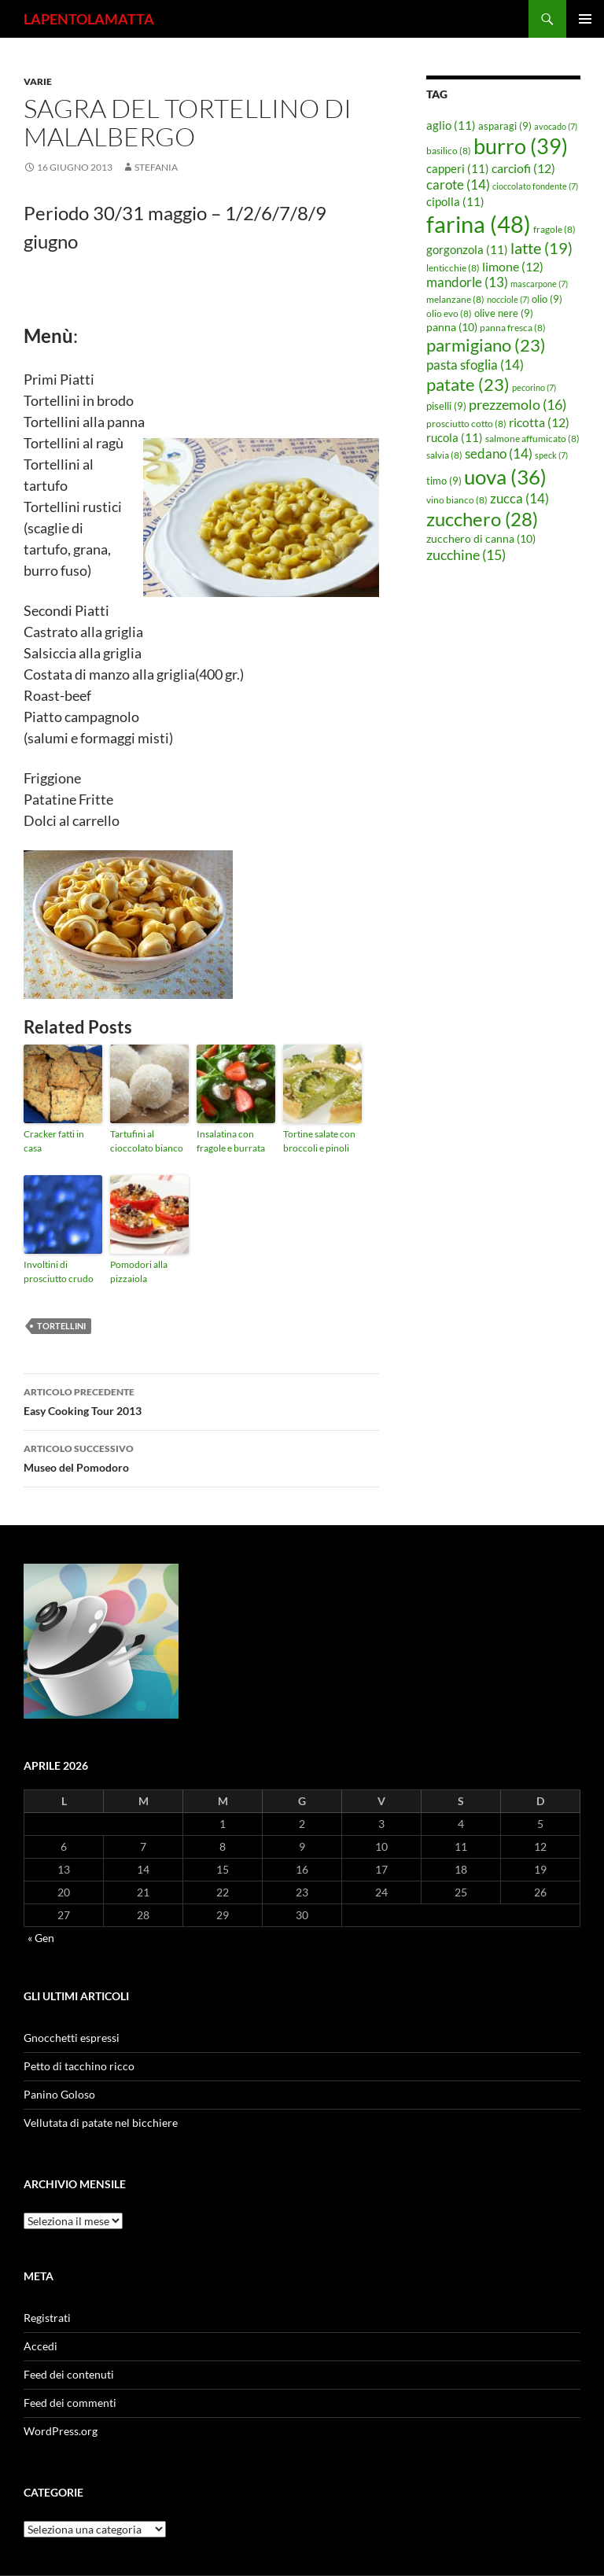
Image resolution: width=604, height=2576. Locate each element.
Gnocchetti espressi (72, 2037)
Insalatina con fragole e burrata (231, 1141)
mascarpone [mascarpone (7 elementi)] (539, 283)
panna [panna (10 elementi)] (451, 327)
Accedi (40, 2346)
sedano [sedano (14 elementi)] (498, 453)
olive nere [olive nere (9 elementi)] (503, 313)
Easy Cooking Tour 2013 (201, 1400)
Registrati (47, 2317)
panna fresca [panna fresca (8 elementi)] (513, 328)
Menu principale (585, 19)
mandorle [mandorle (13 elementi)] (467, 282)
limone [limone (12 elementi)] (512, 267)
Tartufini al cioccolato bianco (146, 1141)
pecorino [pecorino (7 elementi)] (534, 387)
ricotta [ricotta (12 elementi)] (539, 422)
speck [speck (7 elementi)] (551, 455)
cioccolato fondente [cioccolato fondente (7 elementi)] (535, 186)
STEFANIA (156, 167)
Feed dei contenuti (69, 2374)
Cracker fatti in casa (54, 1141)
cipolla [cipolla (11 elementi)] (455, 201)
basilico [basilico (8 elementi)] (448, 151)
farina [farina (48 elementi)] (478, 224)
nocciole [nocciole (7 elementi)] (508, 299)
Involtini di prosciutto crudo (59, 1271)
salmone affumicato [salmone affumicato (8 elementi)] (532, 438)
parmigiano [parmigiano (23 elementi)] (486, 345)
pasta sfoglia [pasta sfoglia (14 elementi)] (475, 364)
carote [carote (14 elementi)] (458, 184)
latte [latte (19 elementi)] (541, 247)
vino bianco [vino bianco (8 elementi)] (457, 500)
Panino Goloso (59, 2094)
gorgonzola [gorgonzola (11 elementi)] (467, 249)
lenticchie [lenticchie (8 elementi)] (453, 268)
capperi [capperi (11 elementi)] (457, 168)
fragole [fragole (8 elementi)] (554, 229)
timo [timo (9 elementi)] (444, 480)
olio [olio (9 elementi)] (547, 299)
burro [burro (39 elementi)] (520, 146)
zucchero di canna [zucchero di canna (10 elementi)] (481, 538)
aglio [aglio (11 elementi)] (451, 125)
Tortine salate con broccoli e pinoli (319, 1141)
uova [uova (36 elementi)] (505, 476)
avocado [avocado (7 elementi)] (555, 126)
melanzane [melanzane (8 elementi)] (455, 299)
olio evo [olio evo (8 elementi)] (449, 313)
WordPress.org (61, 2431)
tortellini (61, 1326)
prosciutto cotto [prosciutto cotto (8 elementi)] (466, 423)
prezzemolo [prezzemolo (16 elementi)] (517, 404)
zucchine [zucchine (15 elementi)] (466, 554)
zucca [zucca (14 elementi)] (519, 498)
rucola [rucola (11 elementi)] (454, 437)
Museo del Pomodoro (201, 1456)
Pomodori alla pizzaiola (139, 1271)
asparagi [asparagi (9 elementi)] (505, 126)
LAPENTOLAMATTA (89, 19)
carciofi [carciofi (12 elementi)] (523, 168)
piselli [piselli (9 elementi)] (446, 406)
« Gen (41, 1937)
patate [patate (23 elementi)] (468, 384)
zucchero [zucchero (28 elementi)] (482, 518)
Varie (38, 81)
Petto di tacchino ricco (79, 2066)
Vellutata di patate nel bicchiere (101, 2122)
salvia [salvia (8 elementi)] (444, 455)
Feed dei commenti (70, 2402)
